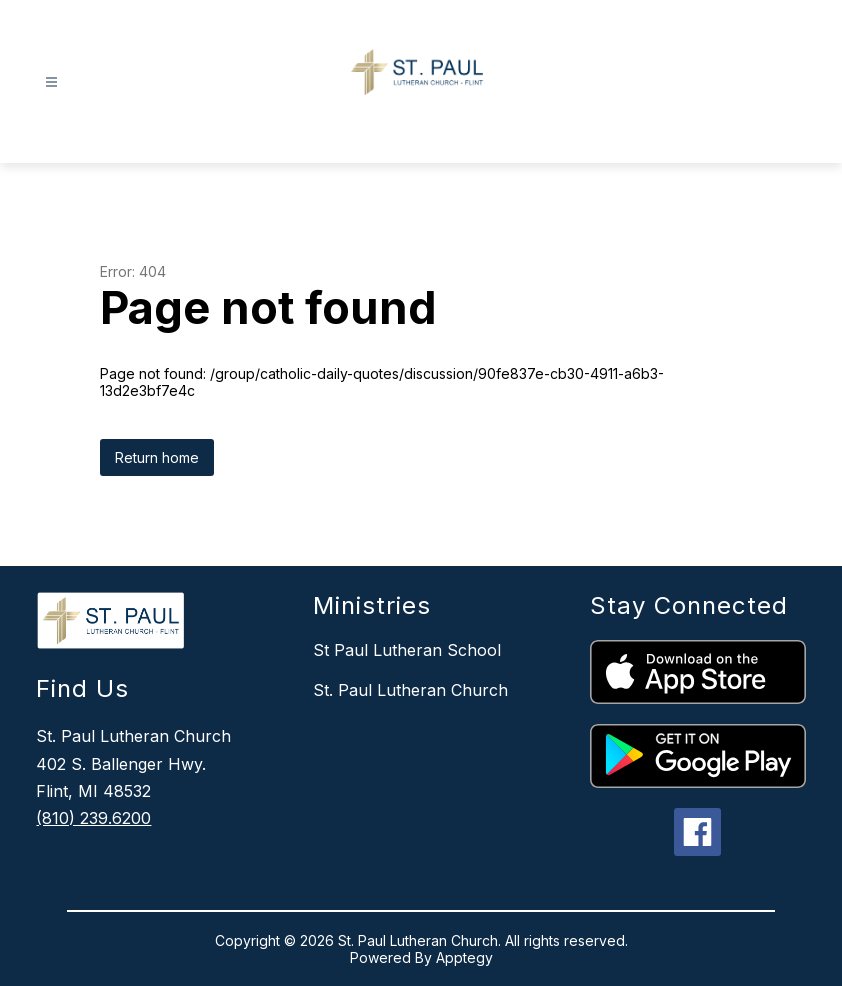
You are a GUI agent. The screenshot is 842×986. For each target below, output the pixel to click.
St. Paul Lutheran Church (410, 690)
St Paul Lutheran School (407, 650)
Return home (157, 457)
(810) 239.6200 (93, 818)
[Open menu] (51, 82)
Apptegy (464, 957)
